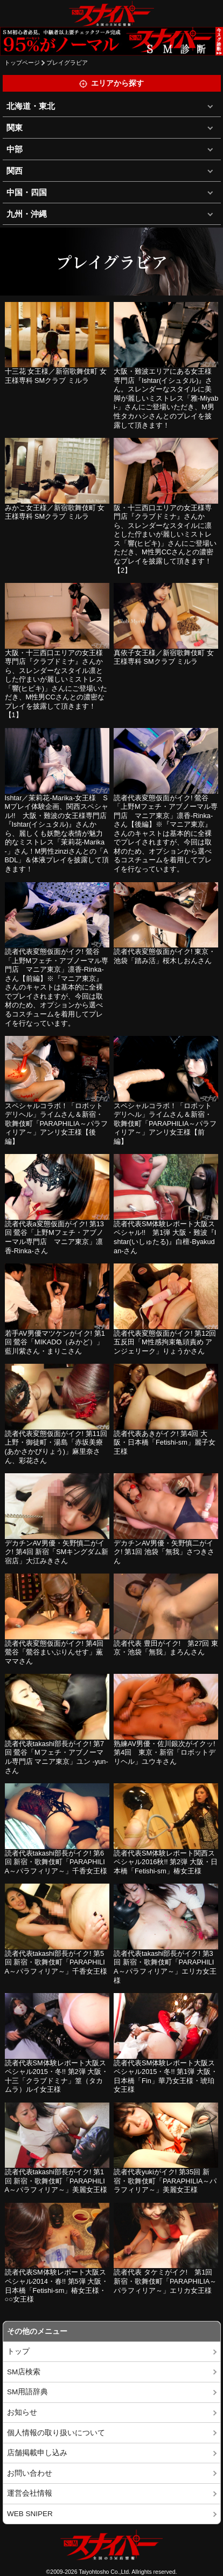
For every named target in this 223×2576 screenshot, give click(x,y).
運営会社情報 (29, 2493)
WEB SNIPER (30, 2514)
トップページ (22, 62)
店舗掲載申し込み (37, 2453)
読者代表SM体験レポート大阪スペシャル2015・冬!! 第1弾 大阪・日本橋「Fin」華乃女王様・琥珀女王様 (166, 2076)
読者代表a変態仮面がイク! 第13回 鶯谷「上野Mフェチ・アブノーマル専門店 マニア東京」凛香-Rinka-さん (54, 1237)
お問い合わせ (29, 2473)
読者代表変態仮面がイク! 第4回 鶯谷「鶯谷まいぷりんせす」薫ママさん (54, 1652)
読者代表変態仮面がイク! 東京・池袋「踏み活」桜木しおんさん (164, 956)
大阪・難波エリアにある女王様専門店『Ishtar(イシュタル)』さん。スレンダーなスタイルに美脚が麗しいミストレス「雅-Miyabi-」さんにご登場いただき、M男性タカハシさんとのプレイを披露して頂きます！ (166, 398)
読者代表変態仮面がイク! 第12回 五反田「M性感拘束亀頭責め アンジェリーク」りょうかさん (165, 1342)
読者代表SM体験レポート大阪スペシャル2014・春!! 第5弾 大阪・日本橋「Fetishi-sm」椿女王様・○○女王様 (57, 2285)
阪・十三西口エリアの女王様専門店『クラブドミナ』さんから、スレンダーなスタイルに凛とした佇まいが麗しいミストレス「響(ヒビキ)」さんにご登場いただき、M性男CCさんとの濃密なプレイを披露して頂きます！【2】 (165, 539)
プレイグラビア (67, 62)
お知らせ (22, 2412)
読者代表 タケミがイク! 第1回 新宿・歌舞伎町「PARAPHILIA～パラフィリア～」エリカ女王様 (165, 2281)
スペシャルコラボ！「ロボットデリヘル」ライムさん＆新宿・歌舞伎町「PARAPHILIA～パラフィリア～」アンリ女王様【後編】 (56, 1123)
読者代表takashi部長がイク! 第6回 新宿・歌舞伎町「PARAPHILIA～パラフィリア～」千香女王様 (56, 1862)
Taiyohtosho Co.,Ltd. (104, 2571)
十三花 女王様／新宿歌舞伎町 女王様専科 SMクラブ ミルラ (56, 375)
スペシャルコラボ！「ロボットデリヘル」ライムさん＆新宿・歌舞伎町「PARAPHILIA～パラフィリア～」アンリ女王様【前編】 (165, 1123)
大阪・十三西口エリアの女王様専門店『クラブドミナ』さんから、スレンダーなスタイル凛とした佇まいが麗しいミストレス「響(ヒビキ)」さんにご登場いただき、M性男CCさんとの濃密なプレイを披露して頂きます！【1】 (56, 684)
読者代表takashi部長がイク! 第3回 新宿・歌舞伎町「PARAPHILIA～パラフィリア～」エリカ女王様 (165, 1966)
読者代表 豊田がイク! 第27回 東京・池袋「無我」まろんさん (166, 1648)
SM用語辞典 (27, 2392)
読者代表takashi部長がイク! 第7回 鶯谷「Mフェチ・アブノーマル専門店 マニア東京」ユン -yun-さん (56, 1757)
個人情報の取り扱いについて (56, 2433)
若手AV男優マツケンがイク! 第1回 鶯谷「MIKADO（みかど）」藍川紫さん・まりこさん (55, 1342)
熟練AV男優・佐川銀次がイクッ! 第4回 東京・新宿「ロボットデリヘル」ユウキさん (164, 1753)
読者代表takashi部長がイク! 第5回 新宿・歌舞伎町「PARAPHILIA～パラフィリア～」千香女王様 (56, 1962)
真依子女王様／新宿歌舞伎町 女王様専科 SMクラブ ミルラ (164, 657)
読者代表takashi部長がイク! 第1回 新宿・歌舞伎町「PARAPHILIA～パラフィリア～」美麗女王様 (56, 2181)
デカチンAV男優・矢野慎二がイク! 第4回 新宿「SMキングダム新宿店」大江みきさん (57, 1552)
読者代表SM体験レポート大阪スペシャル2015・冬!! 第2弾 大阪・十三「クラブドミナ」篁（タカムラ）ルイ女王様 (57, 2076)
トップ (18, 2351)
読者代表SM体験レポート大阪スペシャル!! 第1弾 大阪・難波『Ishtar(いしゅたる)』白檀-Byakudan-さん (165, 1237)
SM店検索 (23, 2372)
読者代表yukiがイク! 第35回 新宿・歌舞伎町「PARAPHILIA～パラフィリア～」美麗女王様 (165, 2181)
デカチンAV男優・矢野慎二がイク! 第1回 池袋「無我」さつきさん (164, 1552)
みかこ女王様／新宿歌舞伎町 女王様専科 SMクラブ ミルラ (55, 512)
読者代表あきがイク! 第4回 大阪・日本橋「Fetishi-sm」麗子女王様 (164, 1442)
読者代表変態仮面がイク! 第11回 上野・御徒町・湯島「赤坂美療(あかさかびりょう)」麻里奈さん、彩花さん (56, 1447)
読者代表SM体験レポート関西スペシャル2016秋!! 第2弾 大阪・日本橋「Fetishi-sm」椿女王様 (166, 1862)
